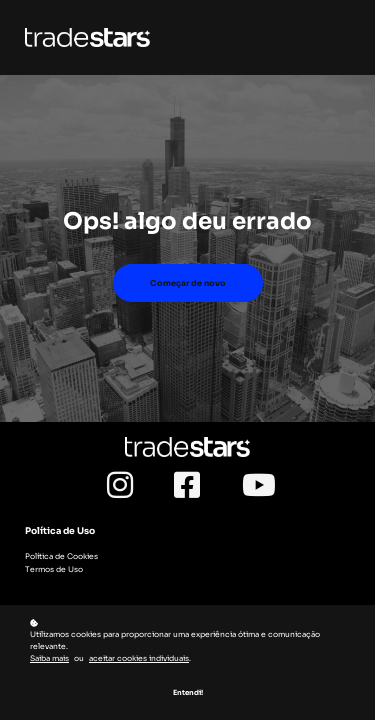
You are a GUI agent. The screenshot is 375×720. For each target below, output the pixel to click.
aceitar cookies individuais (139, 659)
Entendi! (188, 693)
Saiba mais (49, 659)
